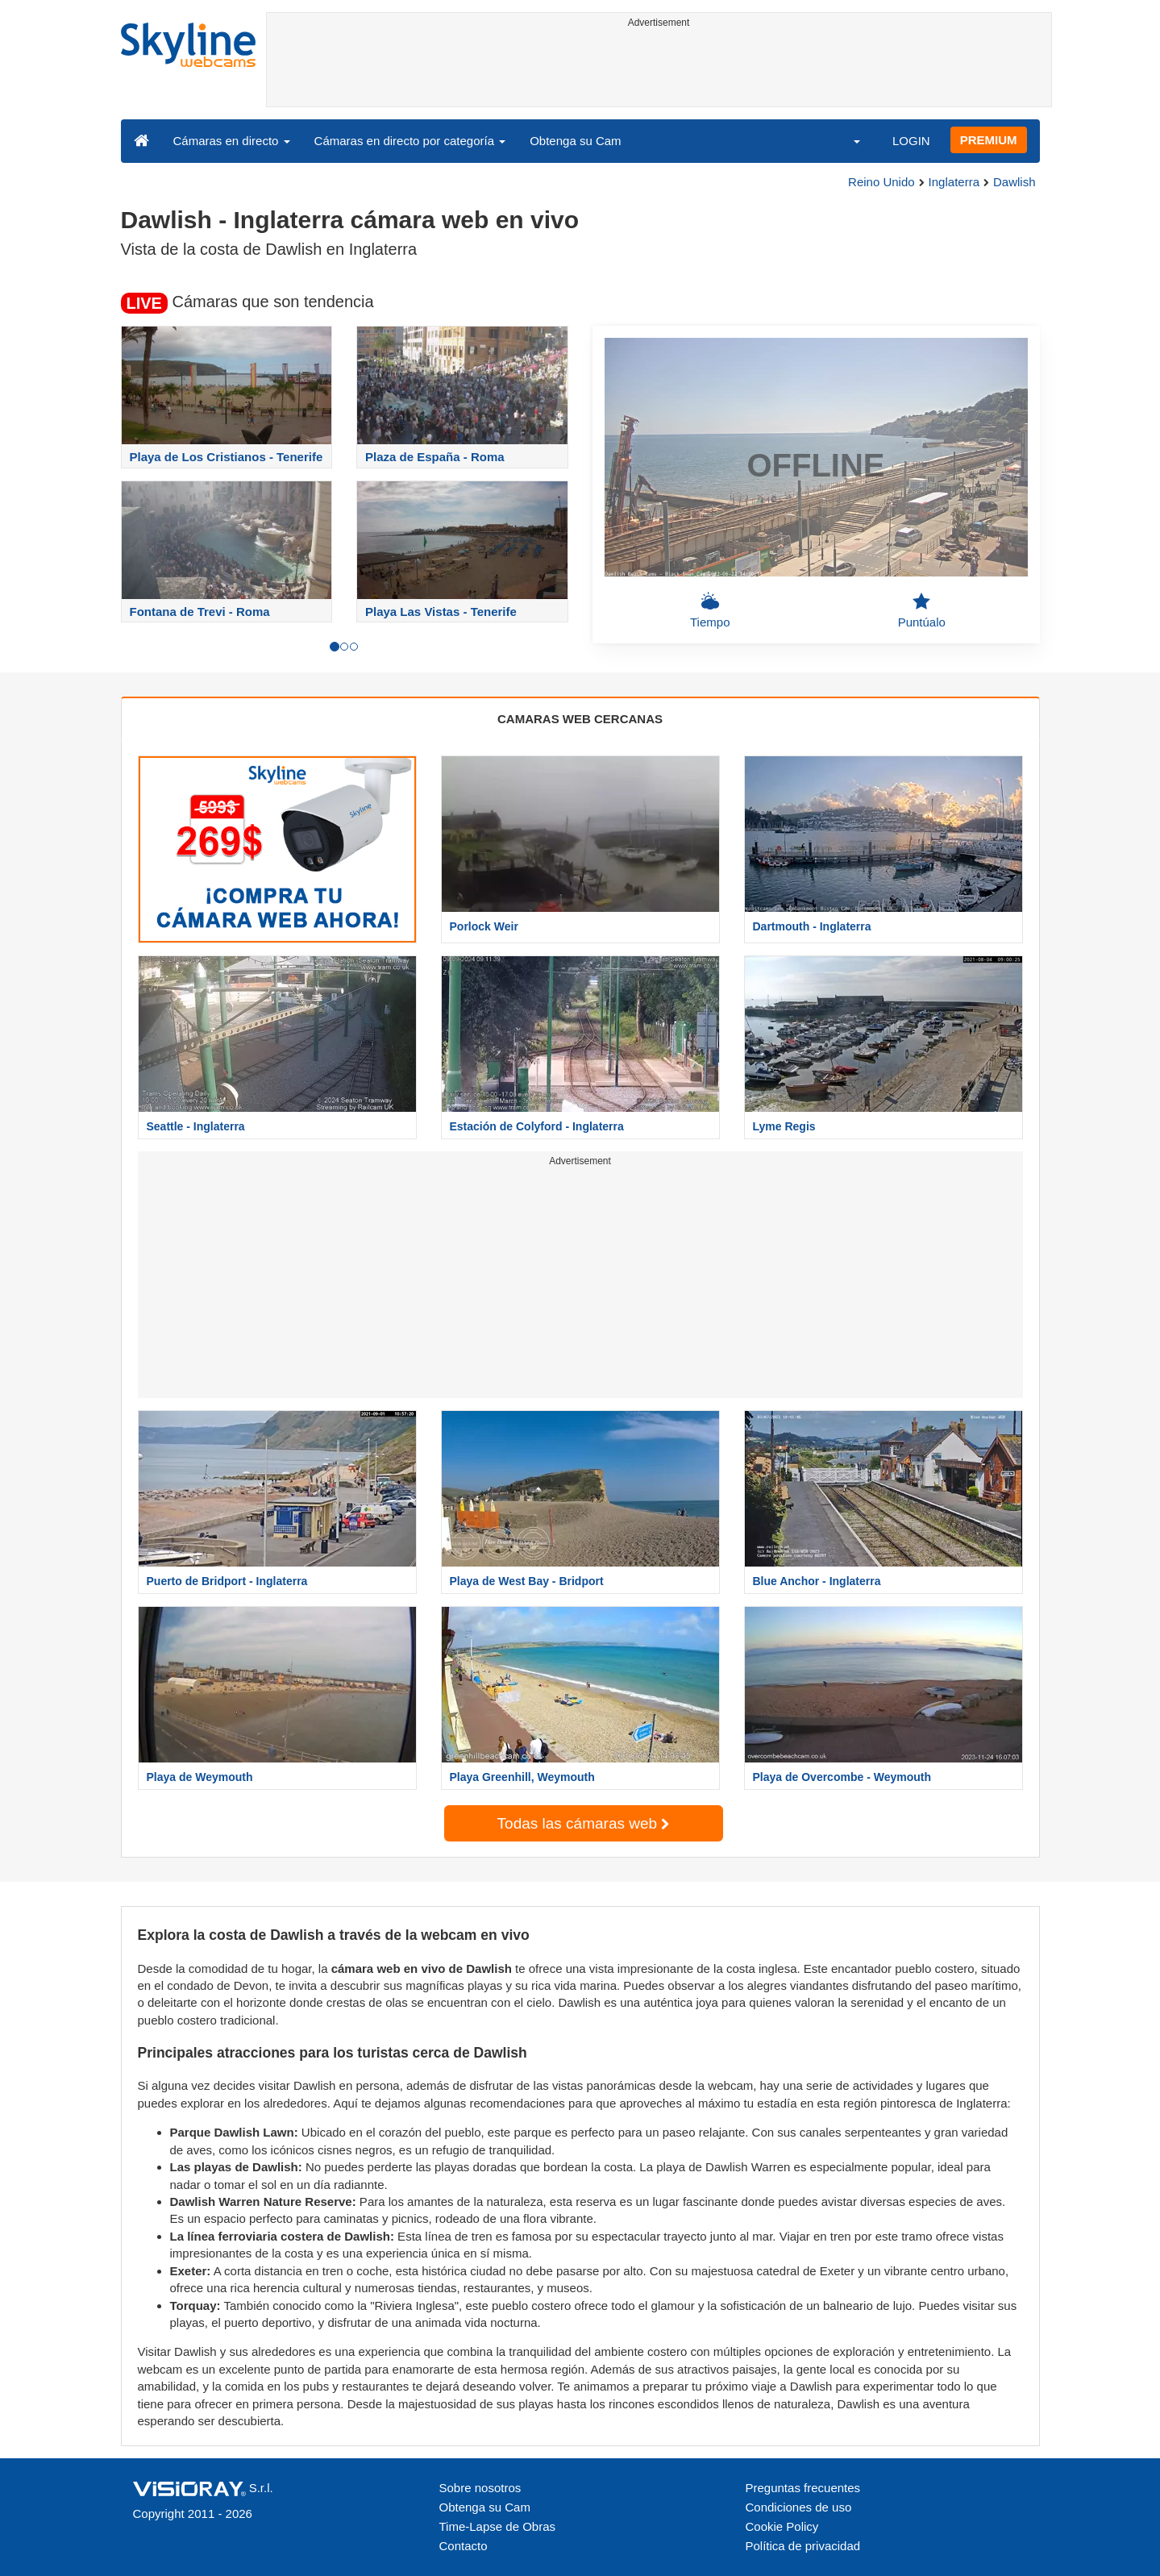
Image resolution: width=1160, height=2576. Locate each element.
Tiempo (710, 610)
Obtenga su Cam (575, 141)
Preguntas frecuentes (803, 2488)
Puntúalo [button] (922, 610)
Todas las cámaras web (583, 1823)
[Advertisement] (659, 70)
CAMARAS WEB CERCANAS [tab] (580, 719)
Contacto (463, 2546)
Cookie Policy (782, 2526)
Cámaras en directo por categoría (410, 141)
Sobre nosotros (480, 2488)
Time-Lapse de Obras (497, 2526)
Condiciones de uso (799, 2507)
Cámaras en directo (231, 141)
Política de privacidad (803, 2546)
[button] (846, 140)
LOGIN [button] (911, 141)
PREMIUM (988, 140)
